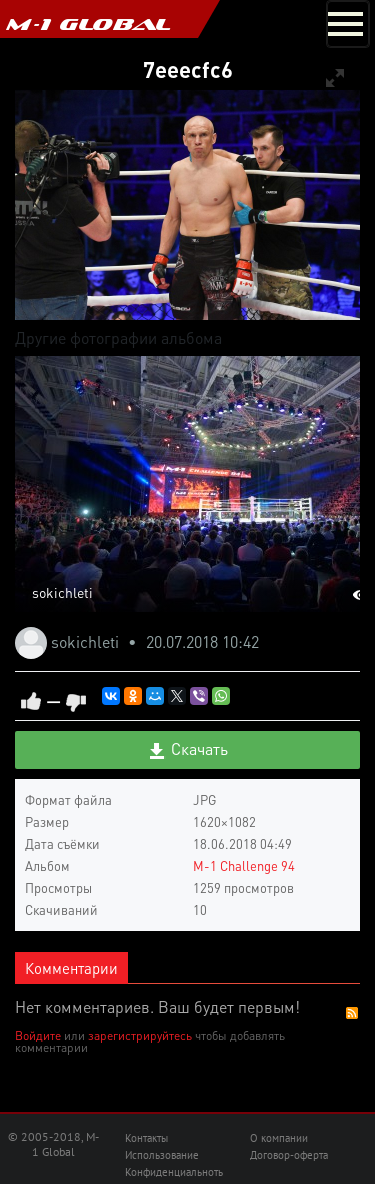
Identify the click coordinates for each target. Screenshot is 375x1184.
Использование (162, 1155)
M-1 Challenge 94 (244, 865)
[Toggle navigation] (348, 24)
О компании (279, 1138)
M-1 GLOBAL (88, 24)
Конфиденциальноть (174, 1172)
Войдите (38, 1035)
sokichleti (62, 592)
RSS (352, 1013)
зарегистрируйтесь (140, 1035)
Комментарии (71, 968)
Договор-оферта (289, 1155)
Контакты (146, 1138)
